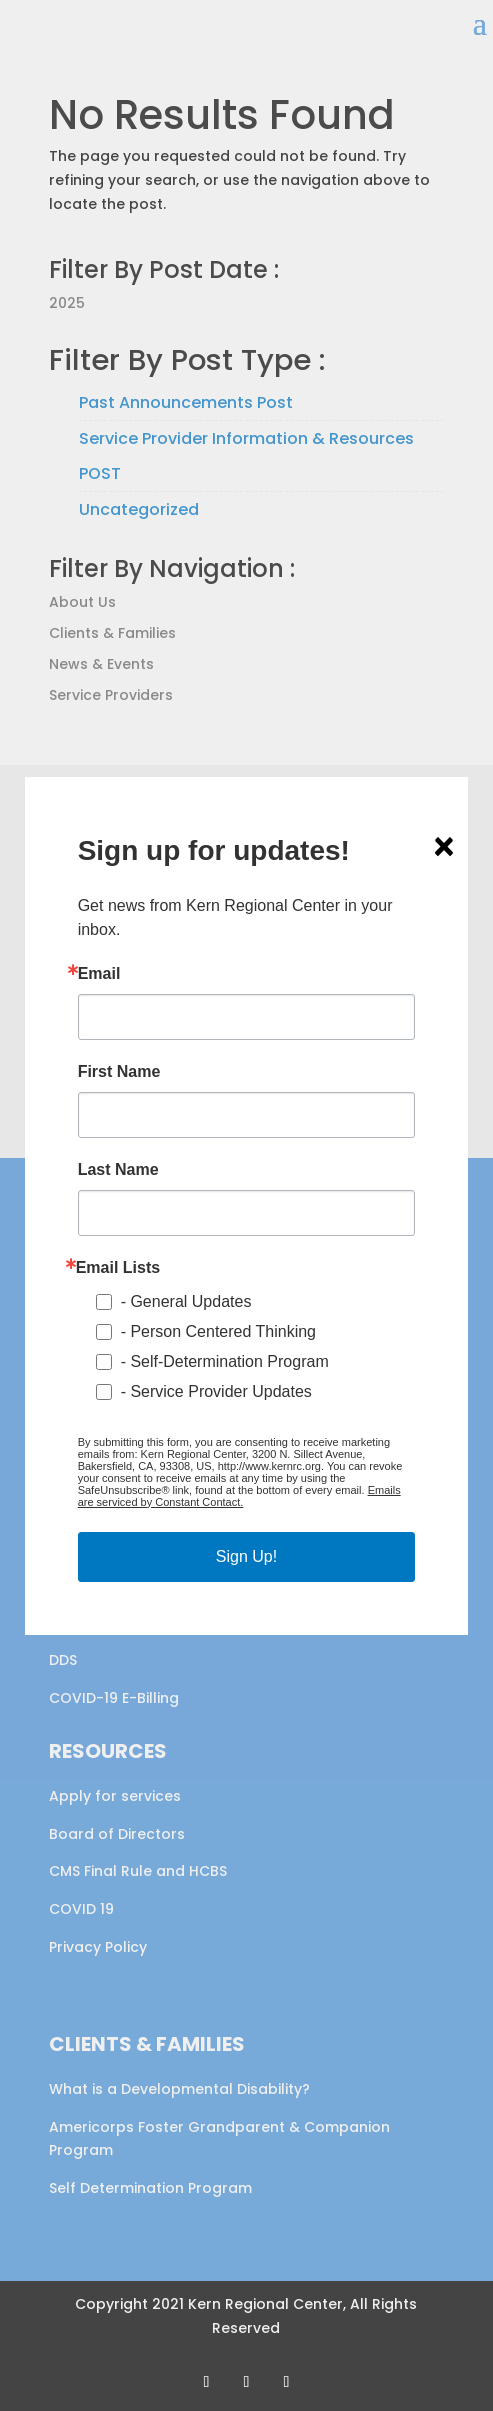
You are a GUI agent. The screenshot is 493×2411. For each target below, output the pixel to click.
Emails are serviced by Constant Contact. (239, 1496)
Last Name (118, 1170)
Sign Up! (246, 1556)
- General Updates (186, 1301)
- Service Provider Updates (216, 1391)
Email (99, 974)
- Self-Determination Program (225, 1361)
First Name (119, 1072)
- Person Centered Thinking (218, 1331)
